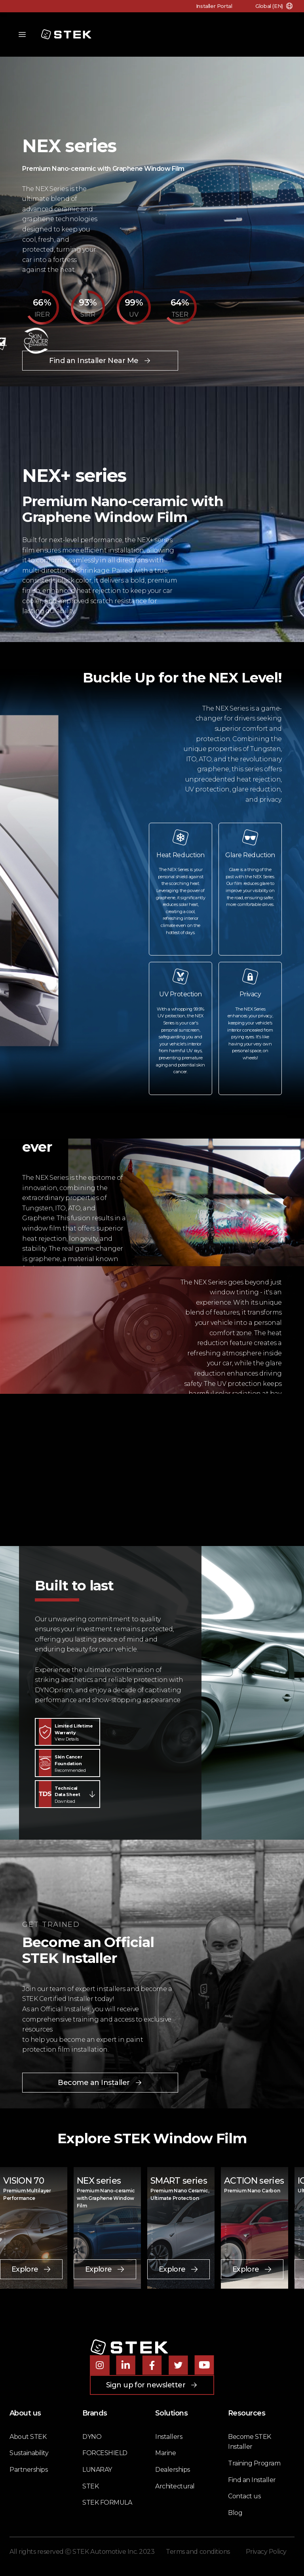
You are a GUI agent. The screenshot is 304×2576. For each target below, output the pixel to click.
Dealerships (172, 2469)
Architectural (175, 2486)
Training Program (254, 2463)
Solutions (171, 2413)
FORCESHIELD (104, 2453)
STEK (90, 2486)
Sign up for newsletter (152, 2385)
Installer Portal (212, 6)
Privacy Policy (266, 2551)
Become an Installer (100, 2082)
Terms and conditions (198, 2551)
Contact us (244, 2496)
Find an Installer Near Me (100, 360)
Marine (165, 2453)
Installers (168, 2436)
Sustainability (29, 2453)
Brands (94, 2413)
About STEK (28, 2436)
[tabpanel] (152, 2228)
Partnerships (29, 2469)
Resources (246, 2413)
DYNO (91, 2436)
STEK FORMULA (107, 2502)
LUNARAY (97, 2469)
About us (25, 2413)
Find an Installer (252, 2480)
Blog (235, 2513)
